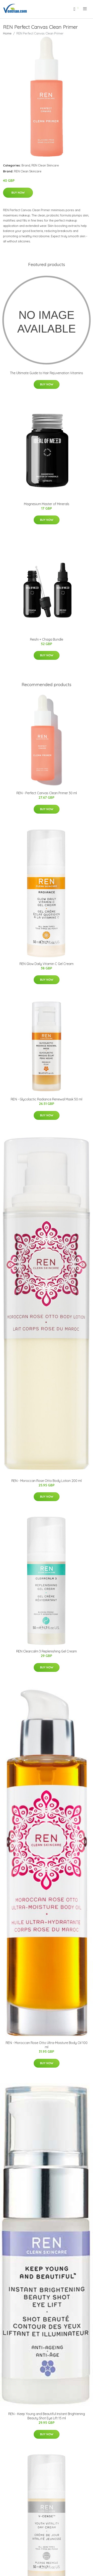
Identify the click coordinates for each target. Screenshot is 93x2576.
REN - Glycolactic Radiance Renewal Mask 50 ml (46, 1099)
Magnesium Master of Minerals (46, 504)
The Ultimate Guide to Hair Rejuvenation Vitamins (46, 373)
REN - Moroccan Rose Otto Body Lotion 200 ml (46, 1481)
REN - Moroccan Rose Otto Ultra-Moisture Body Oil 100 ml (47, 2045)
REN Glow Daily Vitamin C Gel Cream (46, 964)
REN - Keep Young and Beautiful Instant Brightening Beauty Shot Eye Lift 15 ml (46, 2416)
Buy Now (18, 192)
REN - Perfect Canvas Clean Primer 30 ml (46, 793)
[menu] (85, 9)
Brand (26, 165)
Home (7, 33)
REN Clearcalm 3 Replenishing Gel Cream (46, 1651)
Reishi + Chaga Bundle (46, 639)
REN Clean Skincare (45, 165)
